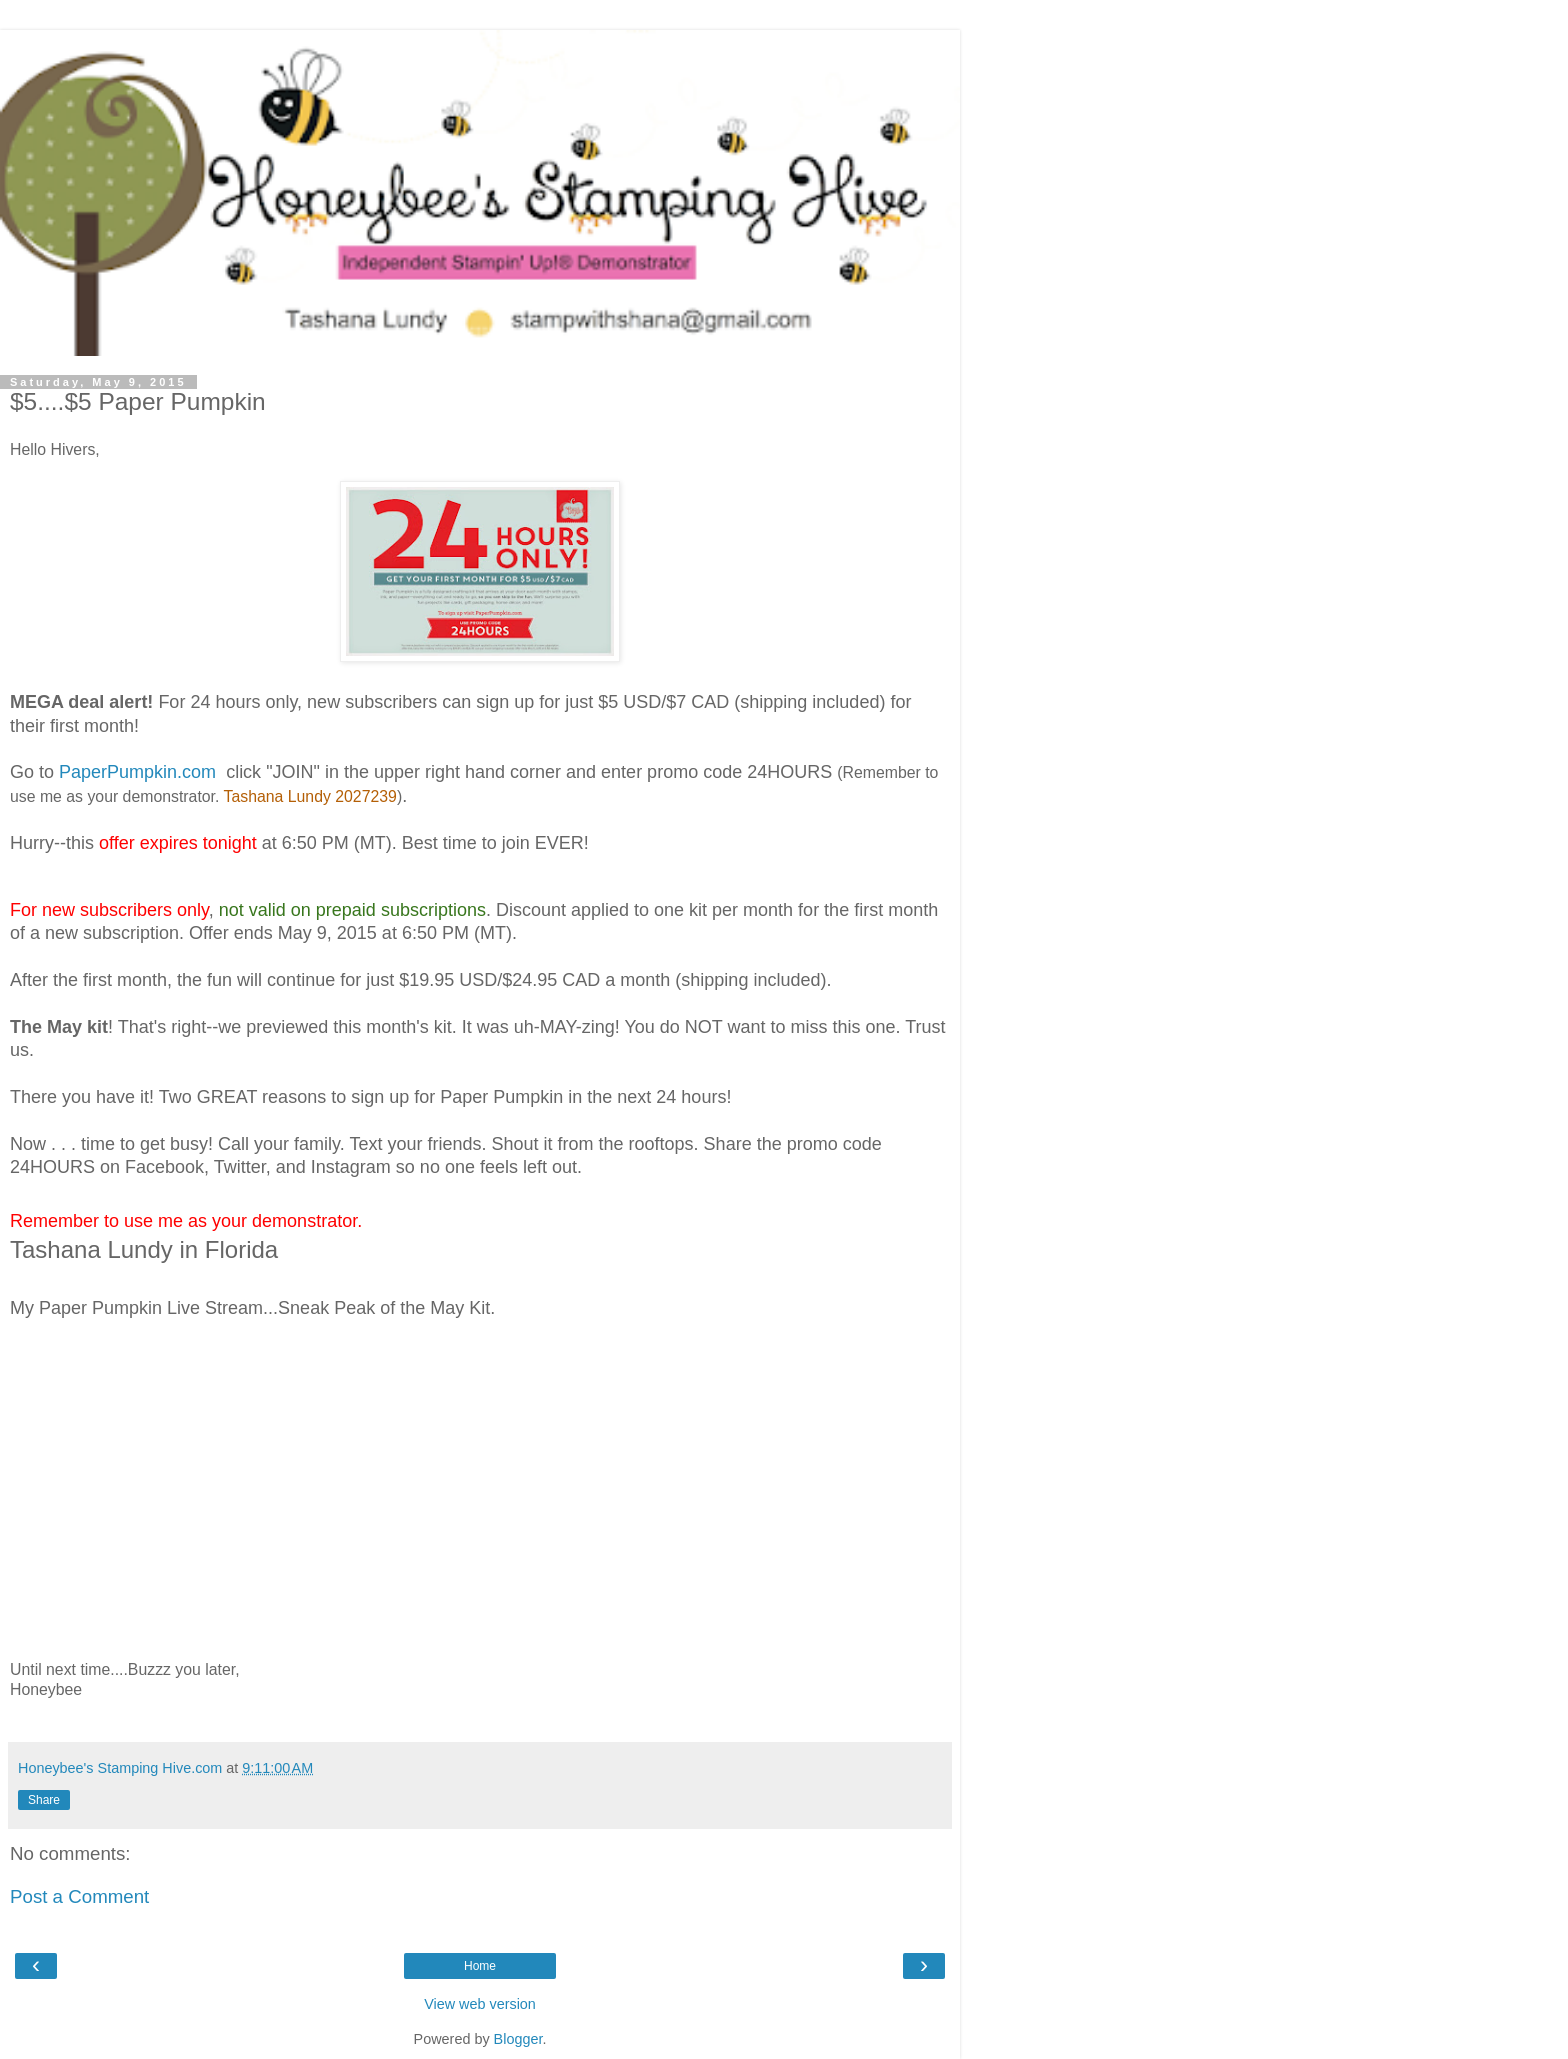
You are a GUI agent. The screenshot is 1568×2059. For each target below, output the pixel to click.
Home (480, 1966)
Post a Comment (79, 1896)
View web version (480, 2004)
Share (44, 1800)
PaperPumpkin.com (137, 772)
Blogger (518, 2039)
